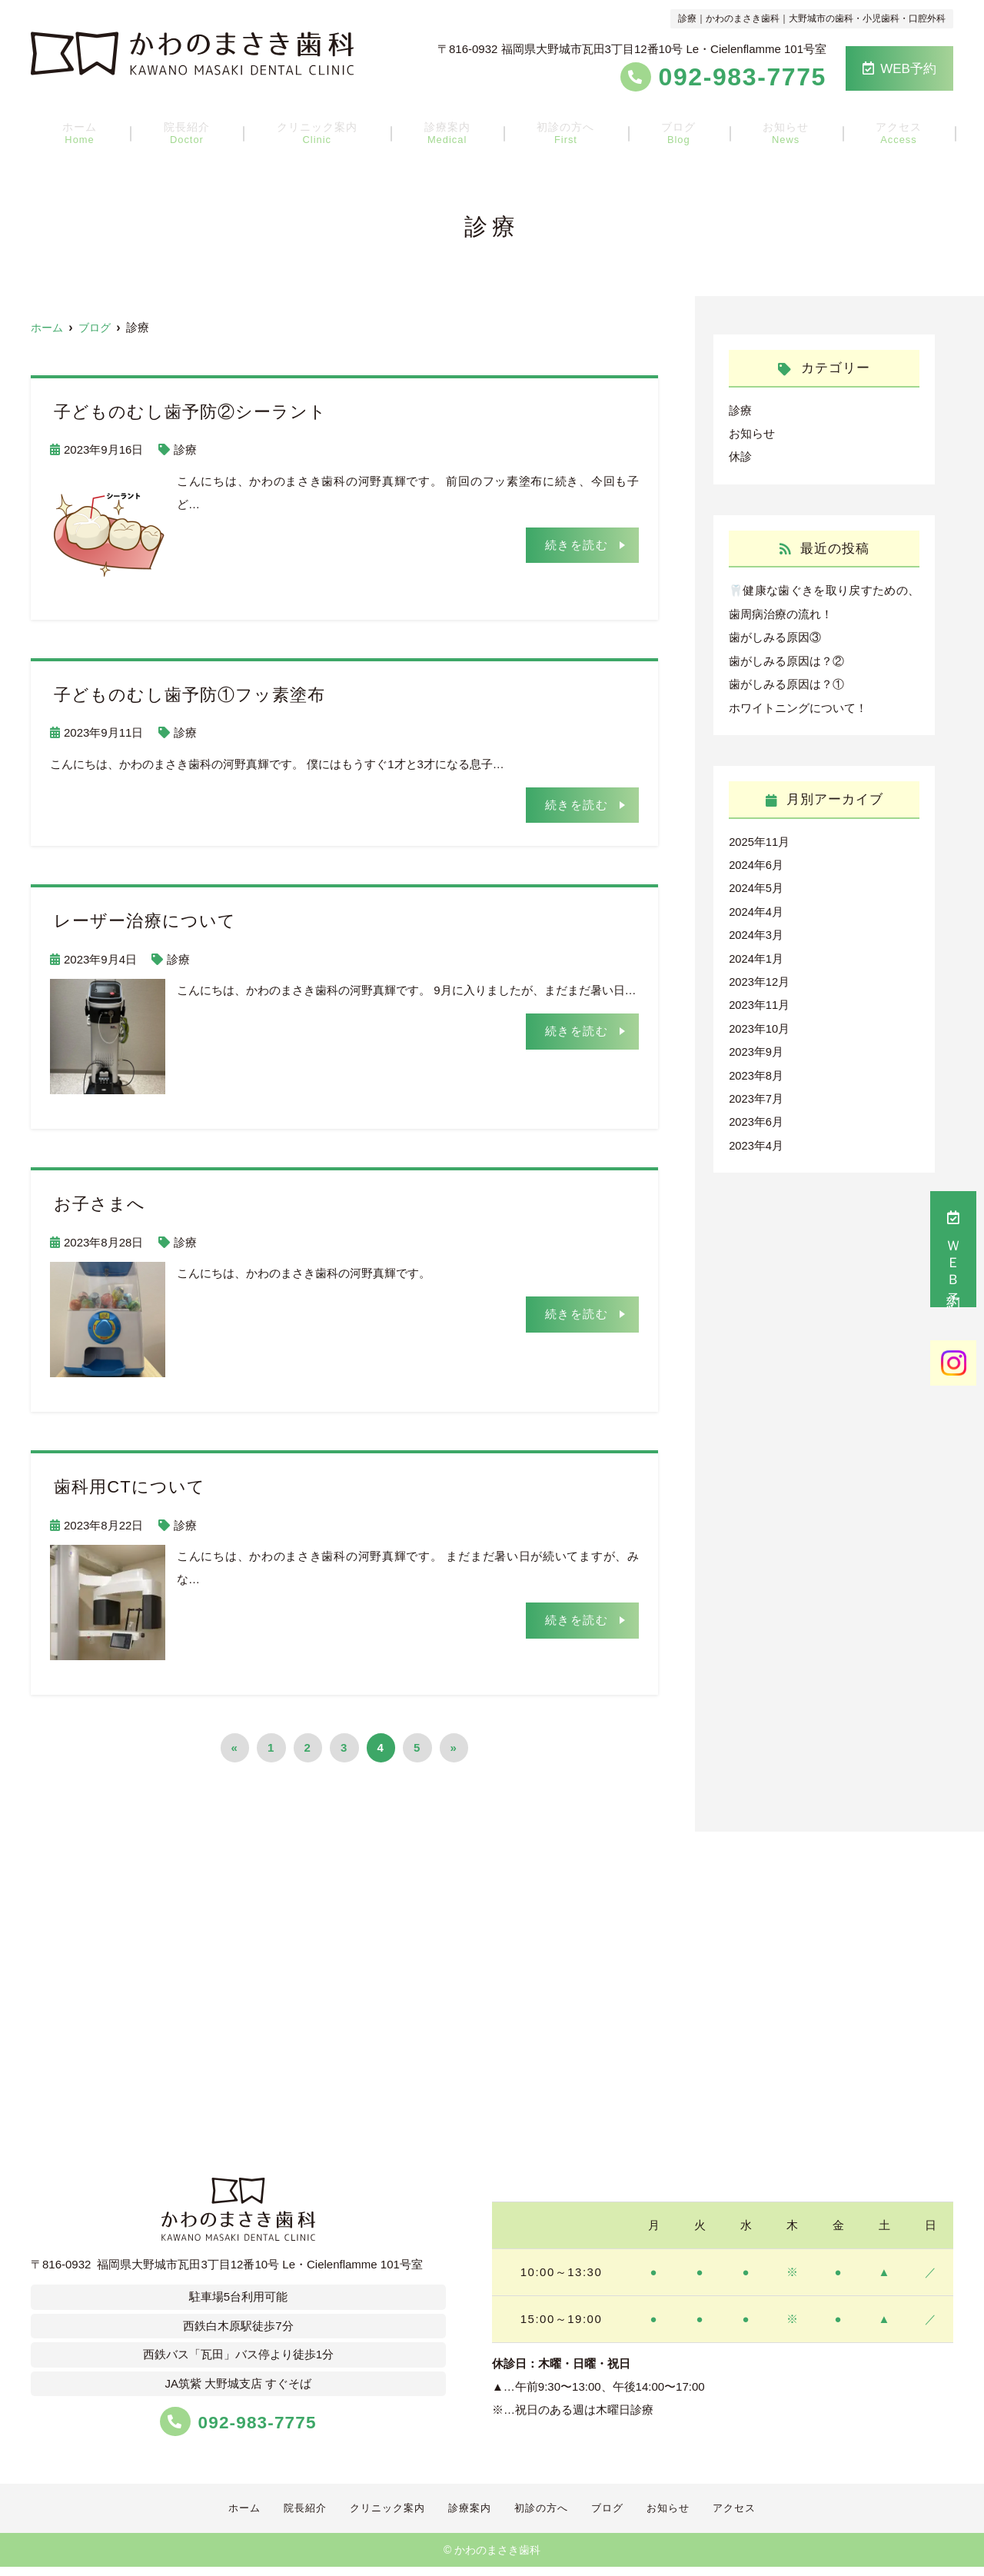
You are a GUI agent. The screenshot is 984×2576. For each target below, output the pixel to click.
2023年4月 (756, 1138)
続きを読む (577, 544)
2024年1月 (756, 953)
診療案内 (452, 131)
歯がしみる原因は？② (786, 658)
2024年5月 (756, 884)
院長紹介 (201, 131)
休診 (740, 456)
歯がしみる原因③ (775, 635)
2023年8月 (756, 1069)
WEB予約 (899, 69)
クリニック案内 (326, 131)
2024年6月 (756, 861)
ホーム (101, 131)
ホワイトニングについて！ (798, 704)
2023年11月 (759, 1000)
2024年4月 (756, 907)
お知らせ (770, 131)
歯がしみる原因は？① (786, 681)
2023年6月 (756, 1115)
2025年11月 (759, 838)
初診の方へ (564, 131)
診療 (185, 449)
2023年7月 (756, 1092)
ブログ (670, 131)
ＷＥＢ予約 (953, 1249)
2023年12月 (759, 976)
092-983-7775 (238, 2420)
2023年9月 (756, 1046)
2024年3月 (756, 930)
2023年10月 (759, 1023)
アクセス (876, 131)
